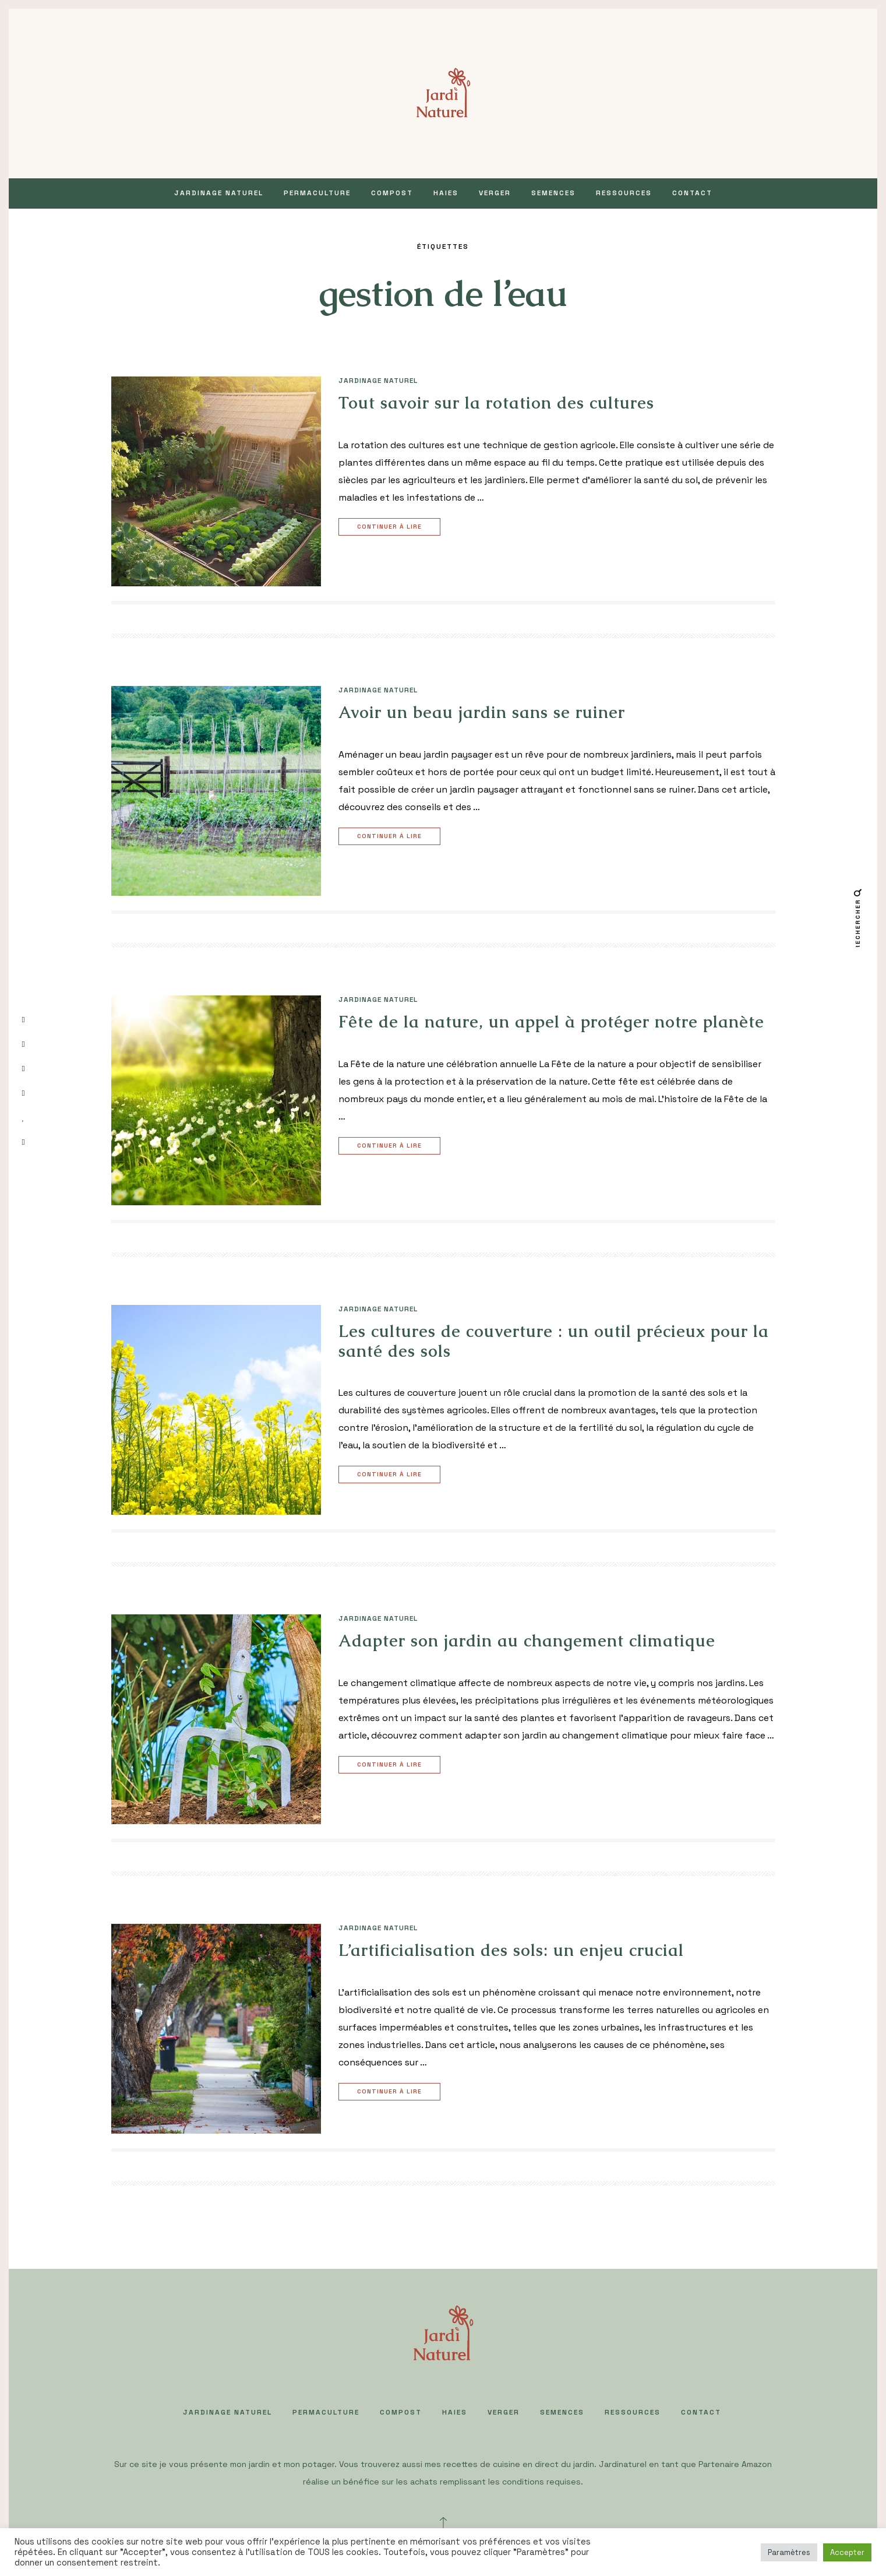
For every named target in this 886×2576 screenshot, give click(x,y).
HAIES (445, 193)
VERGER (495, 193)
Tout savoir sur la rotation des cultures (496, 402)
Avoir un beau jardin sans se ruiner (481, 712)
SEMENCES (553, 193)
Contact (692, 193)
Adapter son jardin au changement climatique (526, 1640)
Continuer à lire (391, 527)
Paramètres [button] (789, 2552)
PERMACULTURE (317, 193)
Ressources (624, 193)
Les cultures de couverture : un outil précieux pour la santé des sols (553, 1341)
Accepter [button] (847, 2552)
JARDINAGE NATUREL (218, 193)
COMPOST (392, 193)
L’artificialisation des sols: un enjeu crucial (511, 1950)
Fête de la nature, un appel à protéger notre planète (551, 1021)
